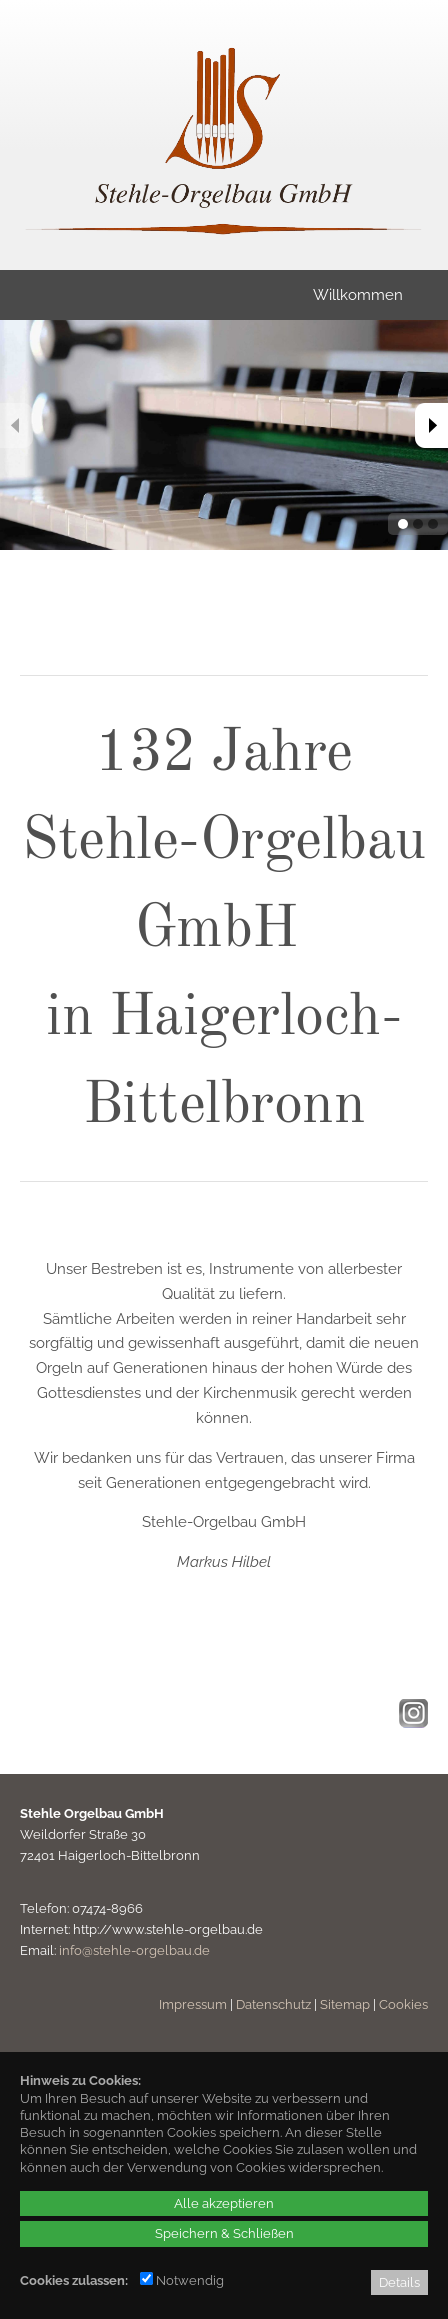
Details (399, 2282)
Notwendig (182, 2280)
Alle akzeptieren (224, 2203)
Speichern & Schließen (224, 2233)
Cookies (403, 2004)
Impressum (193, 2004)
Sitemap (345, 2004)
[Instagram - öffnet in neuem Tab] (411, 1722)
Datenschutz (273, 2004)
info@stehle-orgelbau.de (134, 1950)
